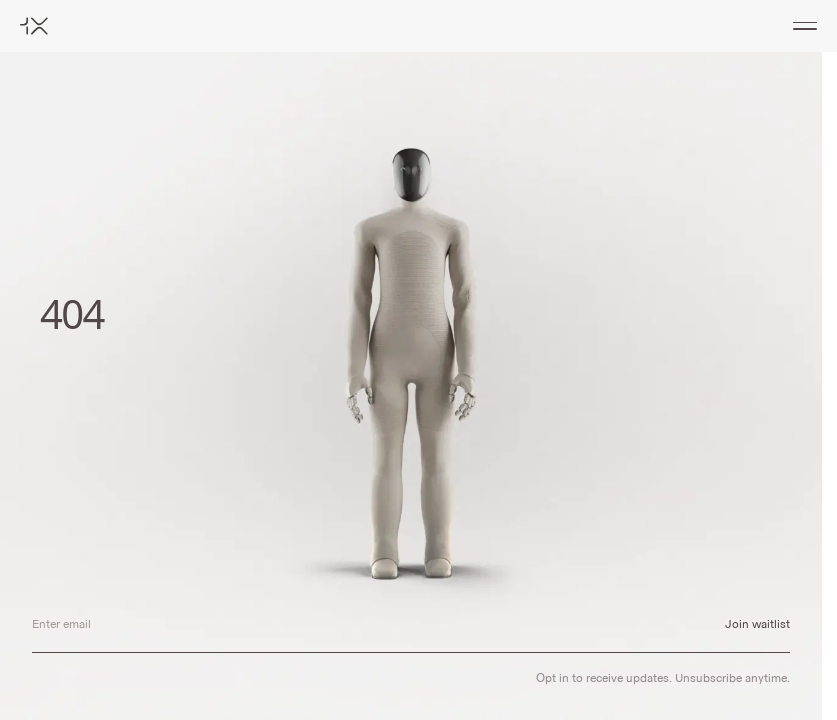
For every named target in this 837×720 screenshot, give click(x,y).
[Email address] (362, 624)
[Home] (34, 26)
